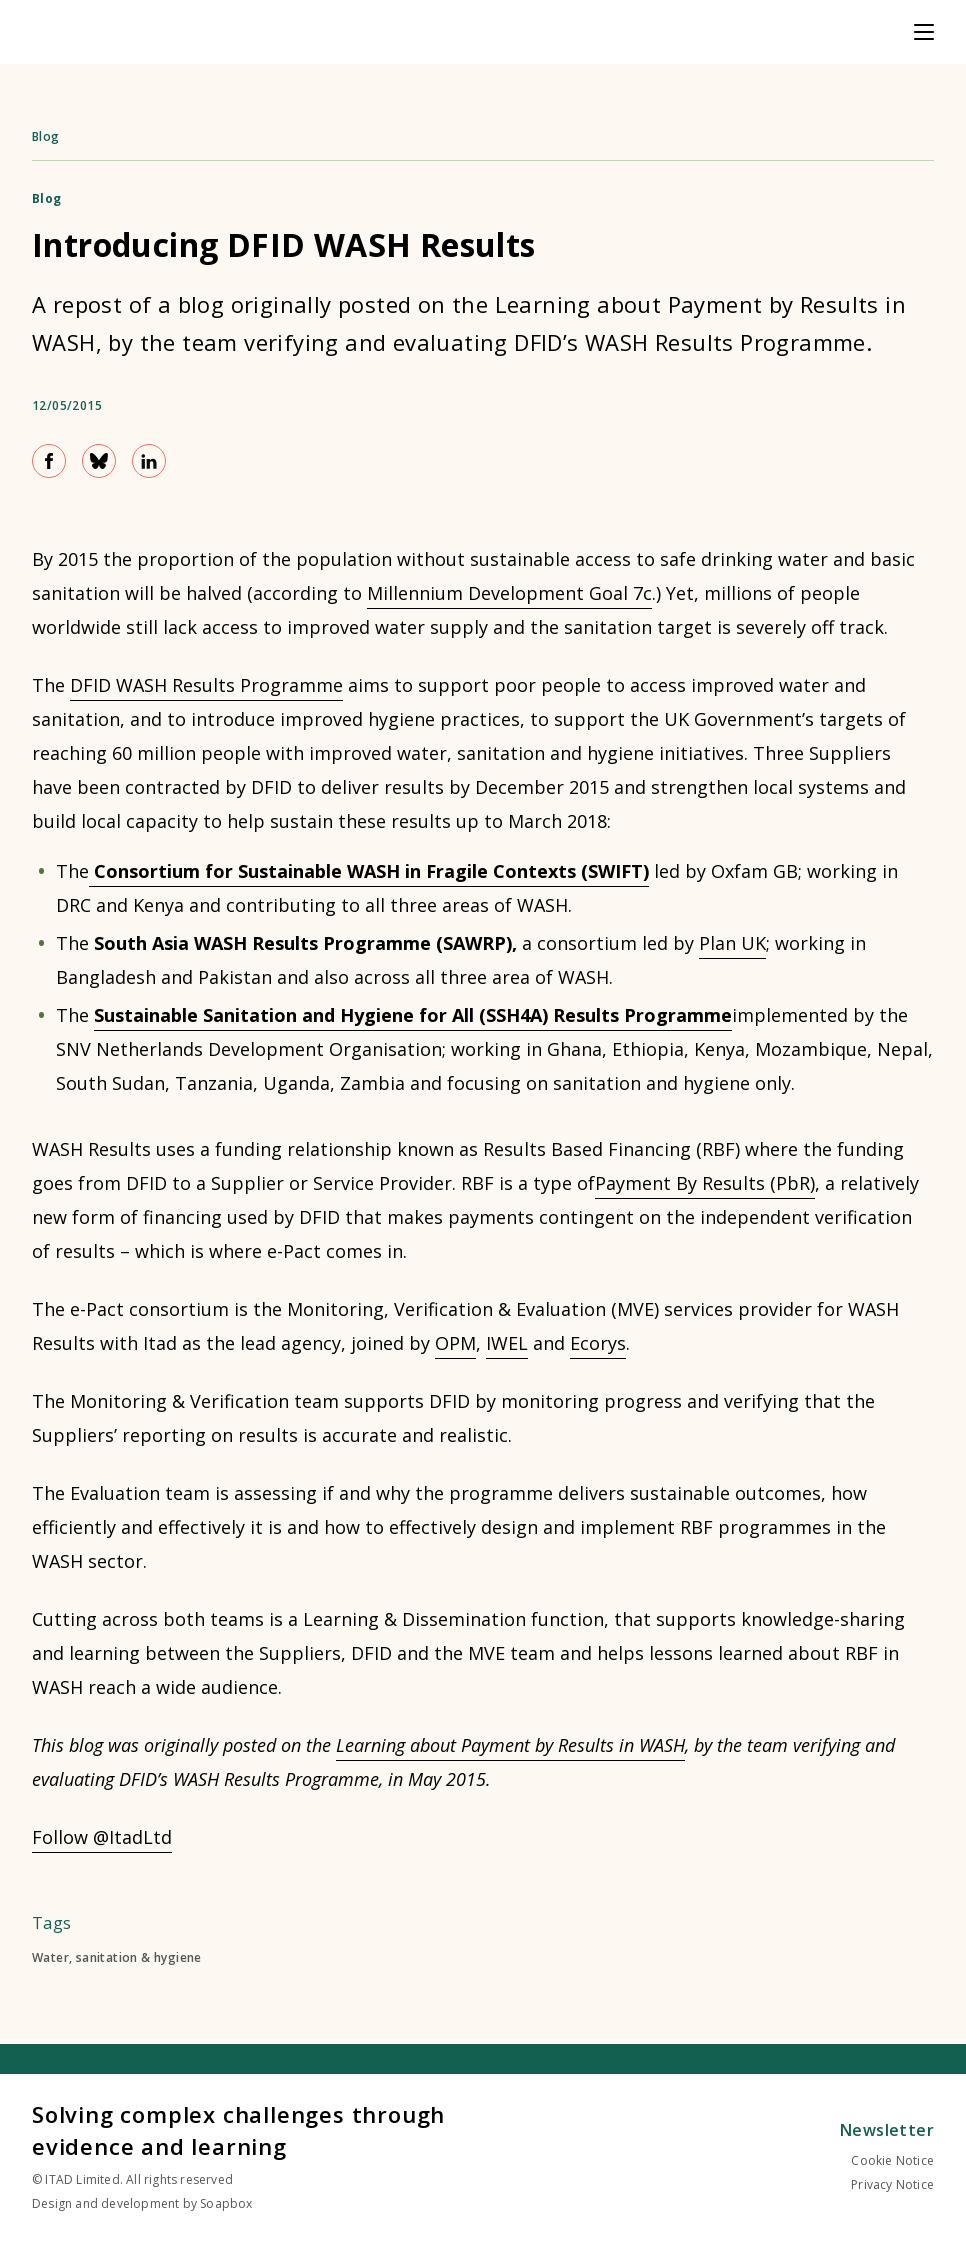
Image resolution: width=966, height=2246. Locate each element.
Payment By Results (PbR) (705, 1183)
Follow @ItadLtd (102, 1837)
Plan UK (732, 943)
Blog (46, 136)
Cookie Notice (892, 2160)
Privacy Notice (892, 2184)
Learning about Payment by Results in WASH (510, 1745)
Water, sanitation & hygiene (117, 1958)
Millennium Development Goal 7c (509, 593)
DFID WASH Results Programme (206, 685)
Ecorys (598, 1343)
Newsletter (887, 2130)
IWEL (507, 1343)
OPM (455, 1343)
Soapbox (226, 2203)
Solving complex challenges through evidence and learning (238, 2130)
